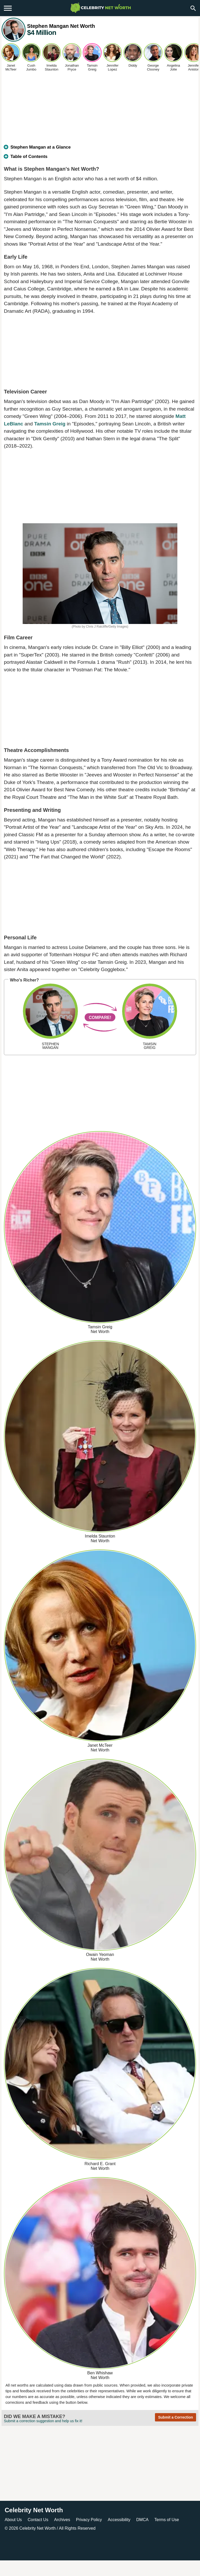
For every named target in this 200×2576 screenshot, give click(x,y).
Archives (62, 2519)
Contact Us (38, 2519)
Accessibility (119, 2519)
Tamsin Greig (49, 423)
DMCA (142, 2519)
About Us (13, 2519)
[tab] (100, 149)
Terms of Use (166, 2519)
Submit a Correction (175, 2417)
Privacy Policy (89, 2519)
